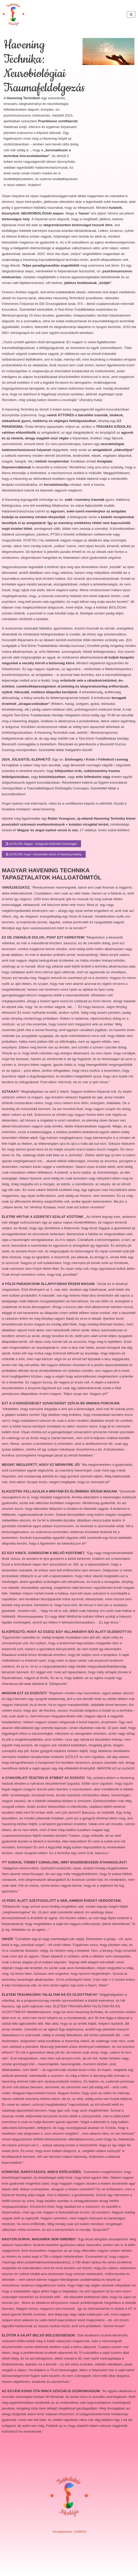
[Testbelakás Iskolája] (14, 14)
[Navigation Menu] (131, 14)
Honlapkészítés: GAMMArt (69, 2531)
